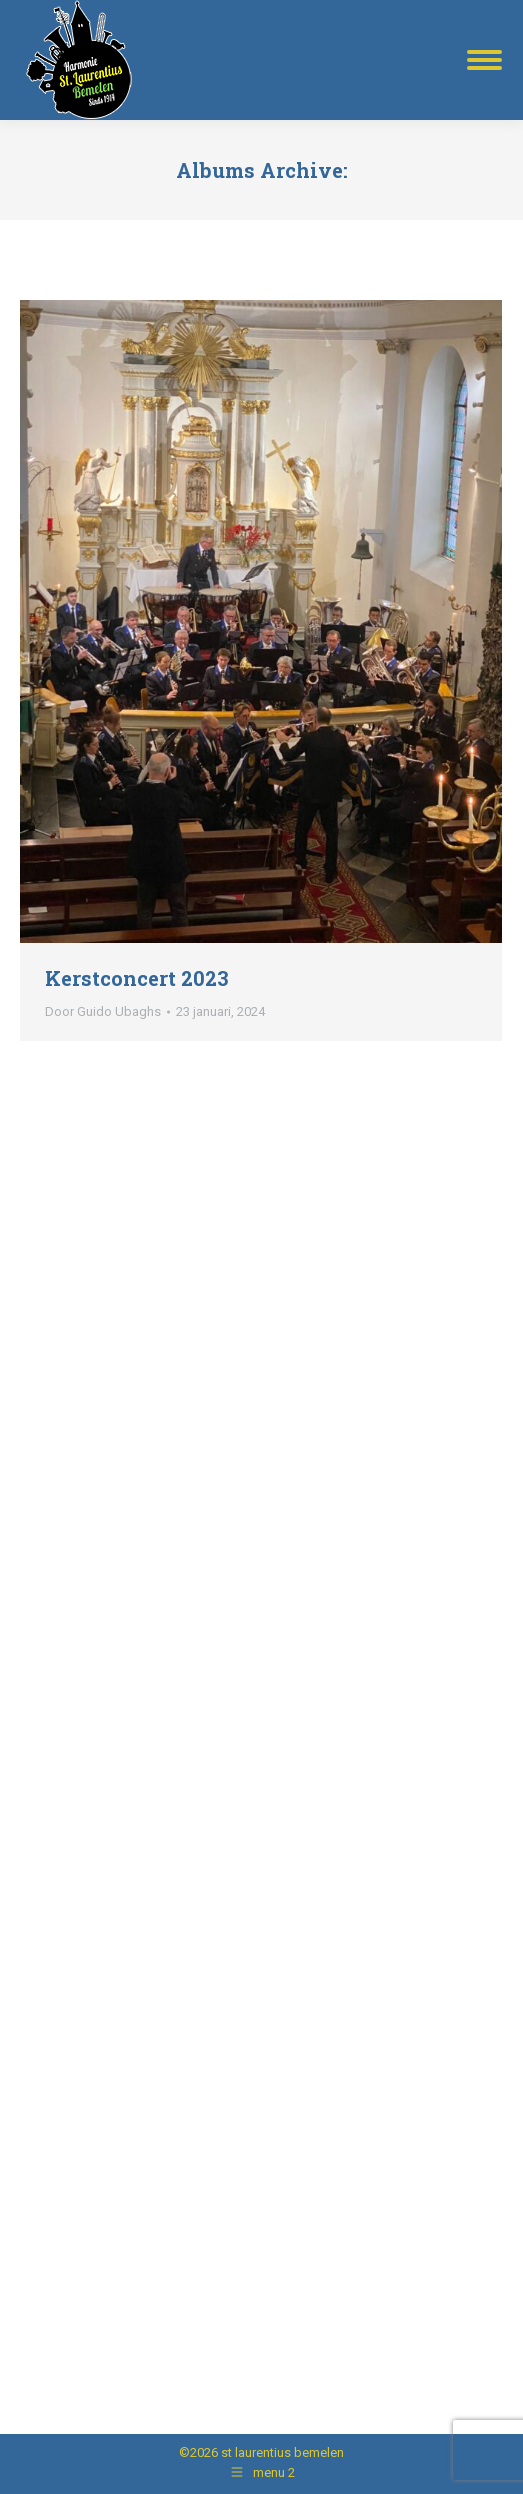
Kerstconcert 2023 (137, 978)
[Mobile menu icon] (484, 60)
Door (103, 1011)
